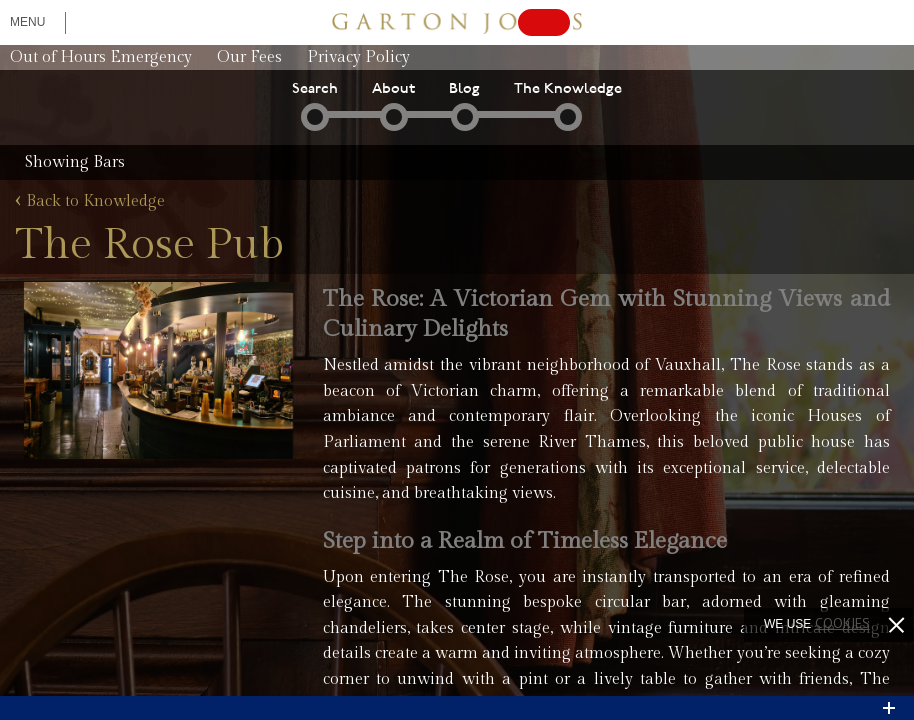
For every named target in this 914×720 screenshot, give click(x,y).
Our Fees (249, 57)
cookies (842, 623)
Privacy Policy (358, 57)
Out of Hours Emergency (101, 57)
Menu (27, 22)
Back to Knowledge (90, 202)
